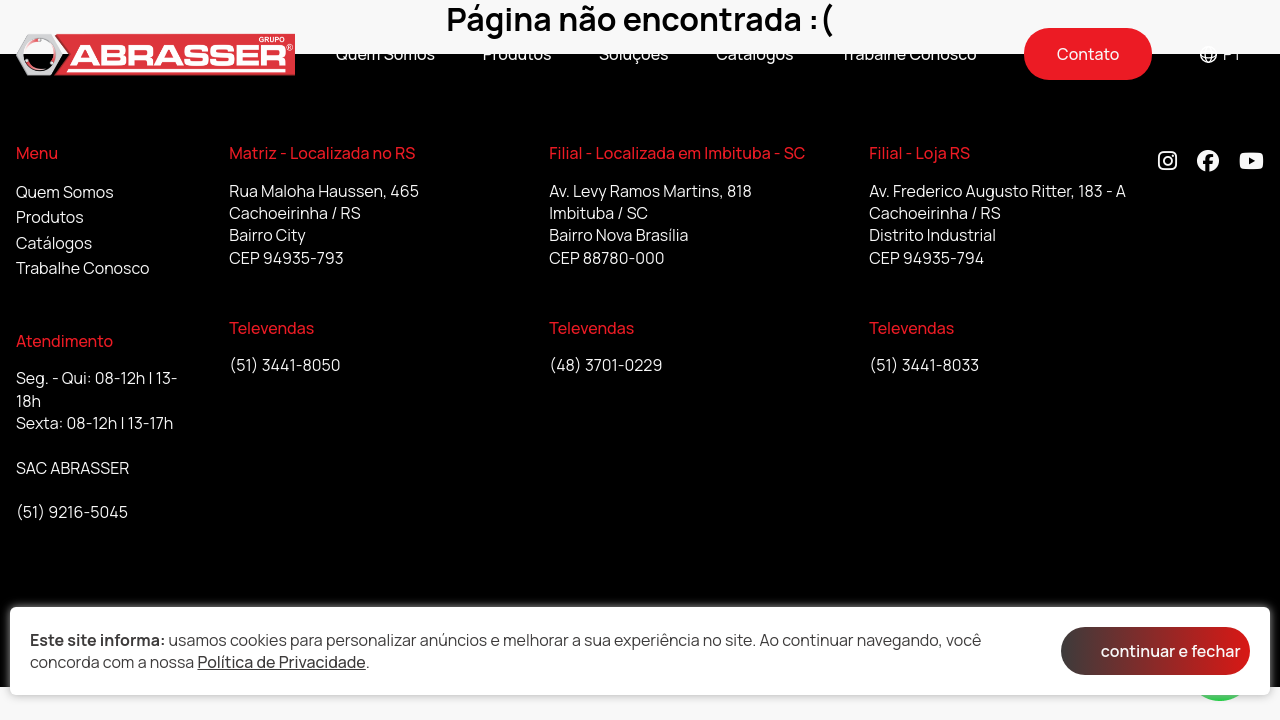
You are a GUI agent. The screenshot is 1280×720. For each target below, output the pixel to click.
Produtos (517, 54)
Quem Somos (385, 54)
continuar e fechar (1171, 651)
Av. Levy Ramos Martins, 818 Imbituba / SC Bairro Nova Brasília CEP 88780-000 (650, 224)
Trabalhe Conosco (909, 54)
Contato (1088, 54)
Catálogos (754, 54)
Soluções (634, 54)
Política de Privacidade (281, 662)
